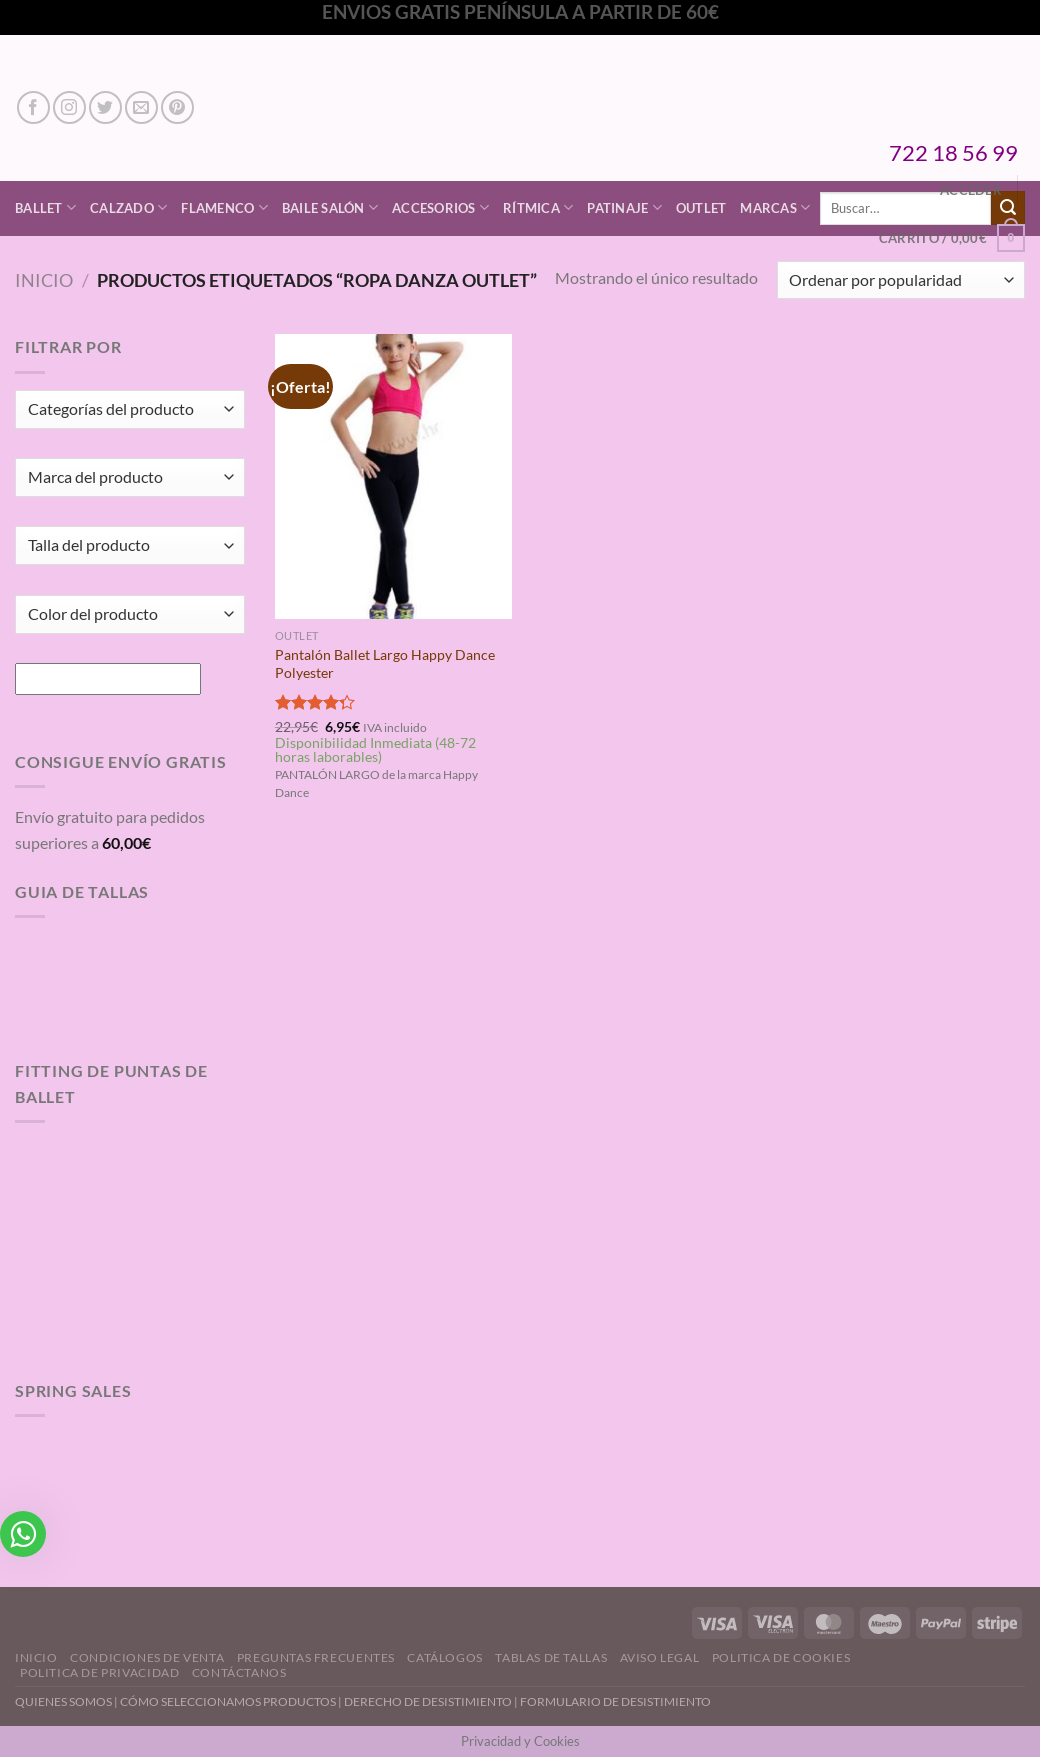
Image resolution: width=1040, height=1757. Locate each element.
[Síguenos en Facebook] (33, 107)
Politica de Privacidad (99, 1672)
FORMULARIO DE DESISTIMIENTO (615, 1701)
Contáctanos (239, 1672)
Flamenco (224, 207)
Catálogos (445, 1657)
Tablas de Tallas (551, 1657)
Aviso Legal (660, 1657)
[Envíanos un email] (141, 107)
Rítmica (538, 207)
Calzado (128, 207)
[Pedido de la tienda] (901, 280)
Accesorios (440, 207)
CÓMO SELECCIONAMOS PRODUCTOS (228, 1701)
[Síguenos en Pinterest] (177, 107)
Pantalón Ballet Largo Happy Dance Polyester (385, 664)
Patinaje (624, 207)
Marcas (775, 207)
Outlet (701, 208)
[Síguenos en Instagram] (69, 107)
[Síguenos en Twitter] (105, 107)
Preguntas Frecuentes (316, 1657)
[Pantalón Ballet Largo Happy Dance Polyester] (393, 476)
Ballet (45, 207)
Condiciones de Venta (147, 1657)
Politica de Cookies (781, 1657)
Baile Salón (330, 207)
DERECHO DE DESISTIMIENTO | (432, 1701)
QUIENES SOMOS (63, 1701)
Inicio (44, 280)
